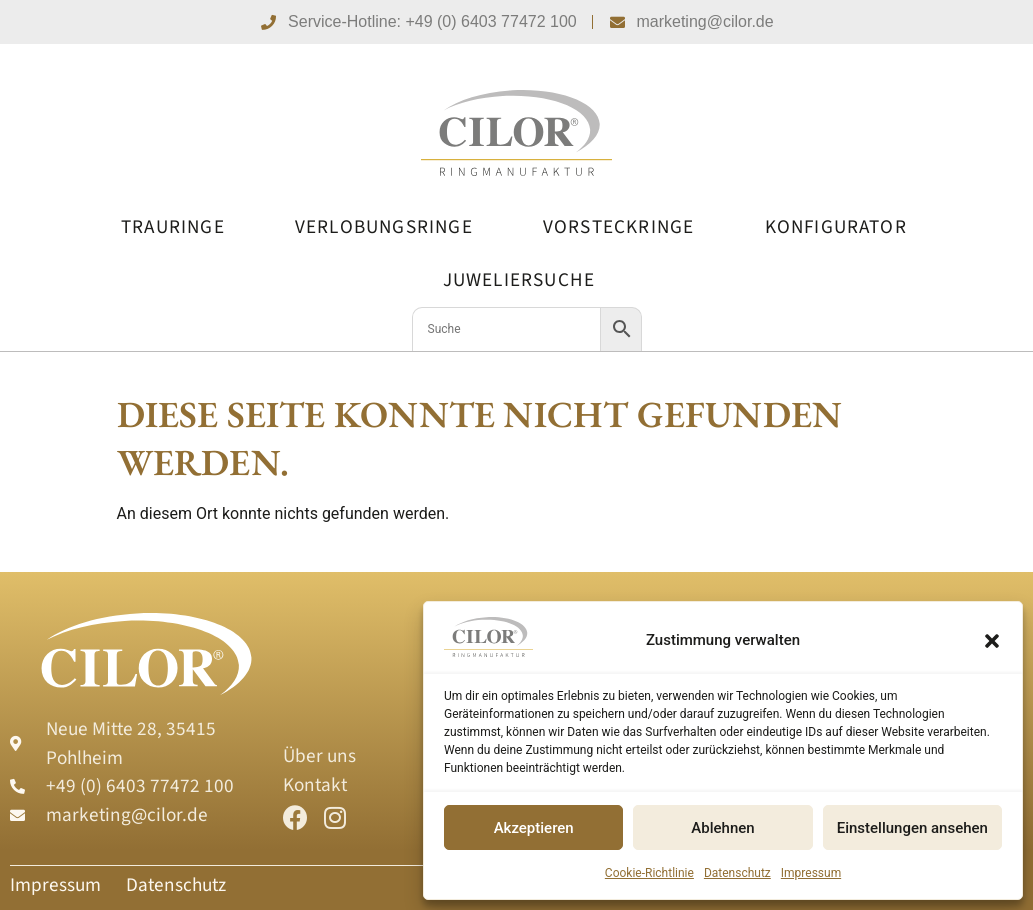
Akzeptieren (534, 828)
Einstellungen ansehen (912, 828)
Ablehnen (722, 828)
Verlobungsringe (384, 227)
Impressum (811, 873)
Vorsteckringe (619, 227)
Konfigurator (836, 227)
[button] (992, 641)
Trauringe (173, 227)
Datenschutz (737, 873)
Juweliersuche (519, 280)
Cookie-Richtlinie (649, 873)
